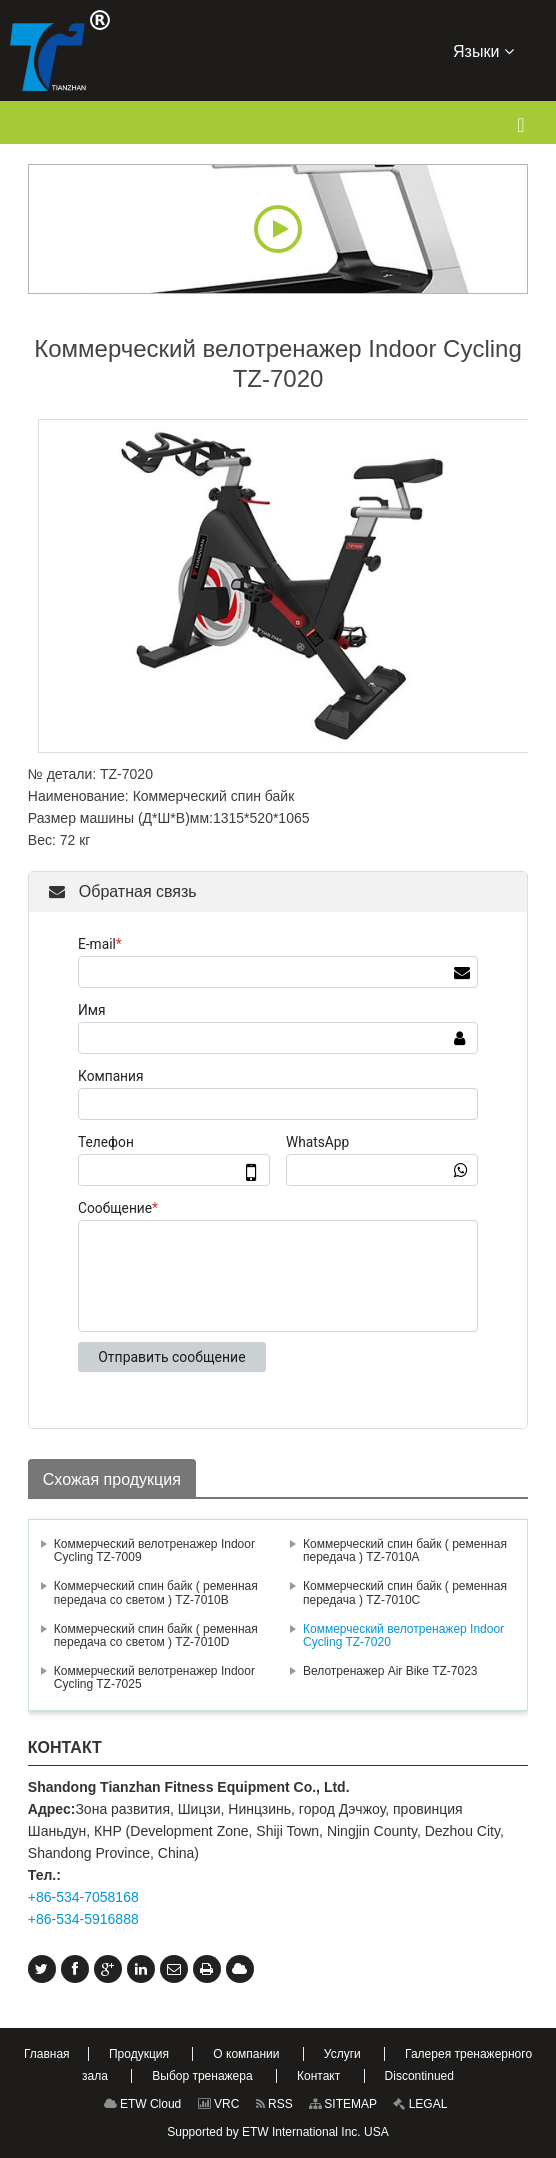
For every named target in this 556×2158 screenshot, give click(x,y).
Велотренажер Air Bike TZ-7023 (390, 1671)
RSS (274, 2104)
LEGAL (420, 2104)
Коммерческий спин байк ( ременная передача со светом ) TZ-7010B (156, 1592)
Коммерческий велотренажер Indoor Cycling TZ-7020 (403, 1635)
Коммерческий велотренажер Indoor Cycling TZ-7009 (154, 1550)
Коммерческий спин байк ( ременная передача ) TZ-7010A (405, 1550)
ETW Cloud (143, 2104)
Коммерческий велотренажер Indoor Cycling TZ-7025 (154, 1677)
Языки (483, 50)
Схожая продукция (112, 1479)
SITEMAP (343, 2104)
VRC (219, 2104)
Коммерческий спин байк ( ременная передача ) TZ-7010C (405, 1592)
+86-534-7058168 (83, 1897)
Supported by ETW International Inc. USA (277, 2132)
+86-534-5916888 (83, 1919)
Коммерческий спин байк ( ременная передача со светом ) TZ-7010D (156, 1635)
